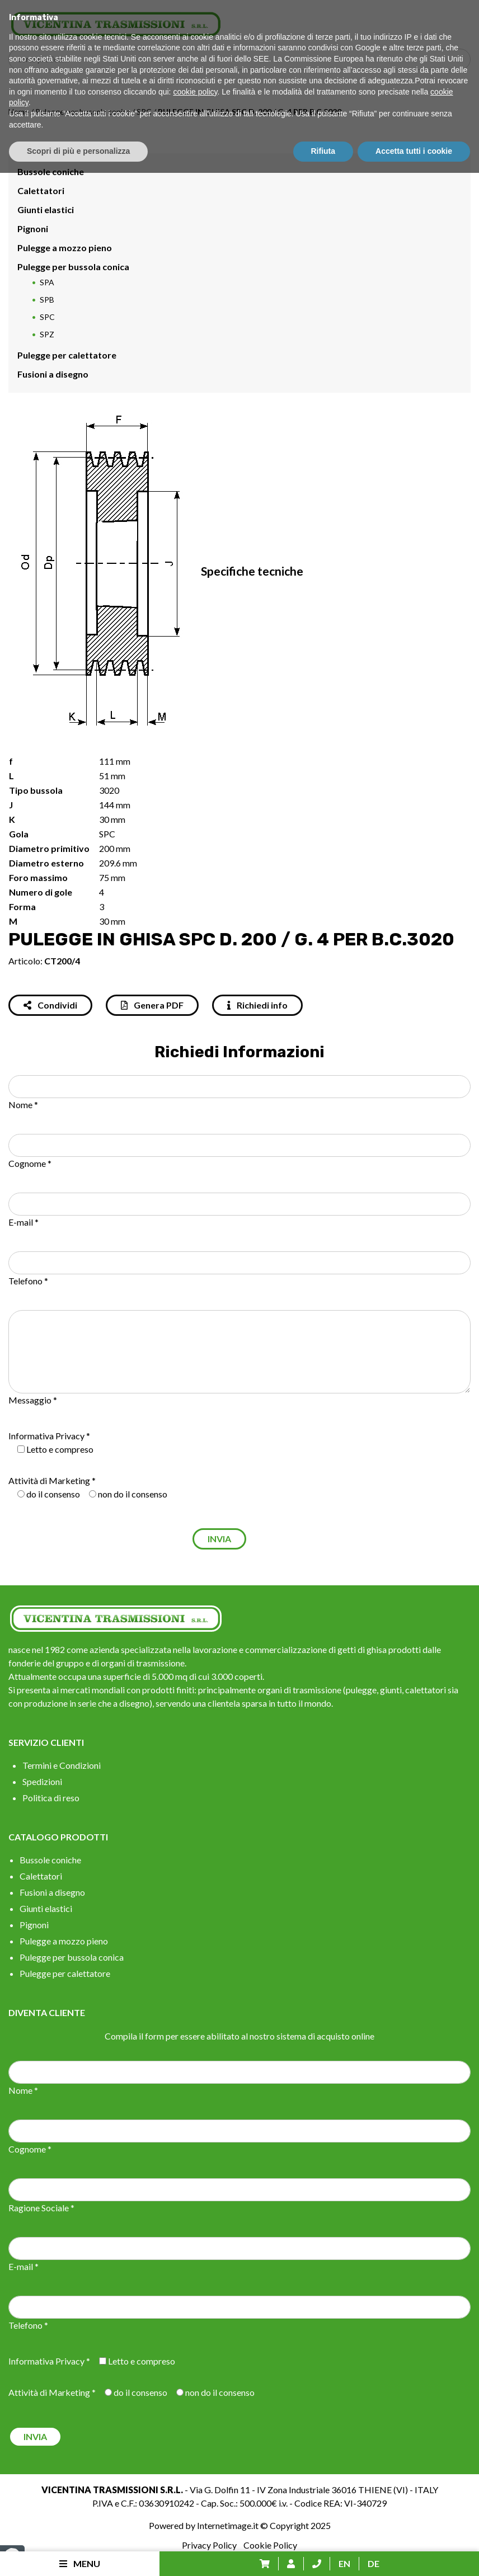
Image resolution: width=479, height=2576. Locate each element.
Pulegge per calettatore (66, 355)
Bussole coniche (50, 171)
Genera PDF (152, 1005)
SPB (47, 299)
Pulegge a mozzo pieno (64, 247)
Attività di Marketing (49, 1480)
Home (18, 111)
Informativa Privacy (46, 1435)
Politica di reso (50, 1797)
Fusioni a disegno (52, 374)
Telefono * (28, 1280)
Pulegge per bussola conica (82, 111)
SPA (47, 282)
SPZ (47, 334)
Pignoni (32, 228)
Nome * (23, 1104)
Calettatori (40, 190)
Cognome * (29, 1163)
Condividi (50, 1005)
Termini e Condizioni (61, 1765)
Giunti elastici (45, 209)
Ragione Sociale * (41, 2207)
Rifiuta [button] (323, 2554)
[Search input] (242, 59)
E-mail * (23, 1222)
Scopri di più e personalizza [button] (78, 2554)
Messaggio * (32, 1400)
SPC (144, 111)
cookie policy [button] (195, 2494)
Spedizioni (42, 1781)
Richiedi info (257, 1005)
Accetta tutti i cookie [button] (413, 2554)
